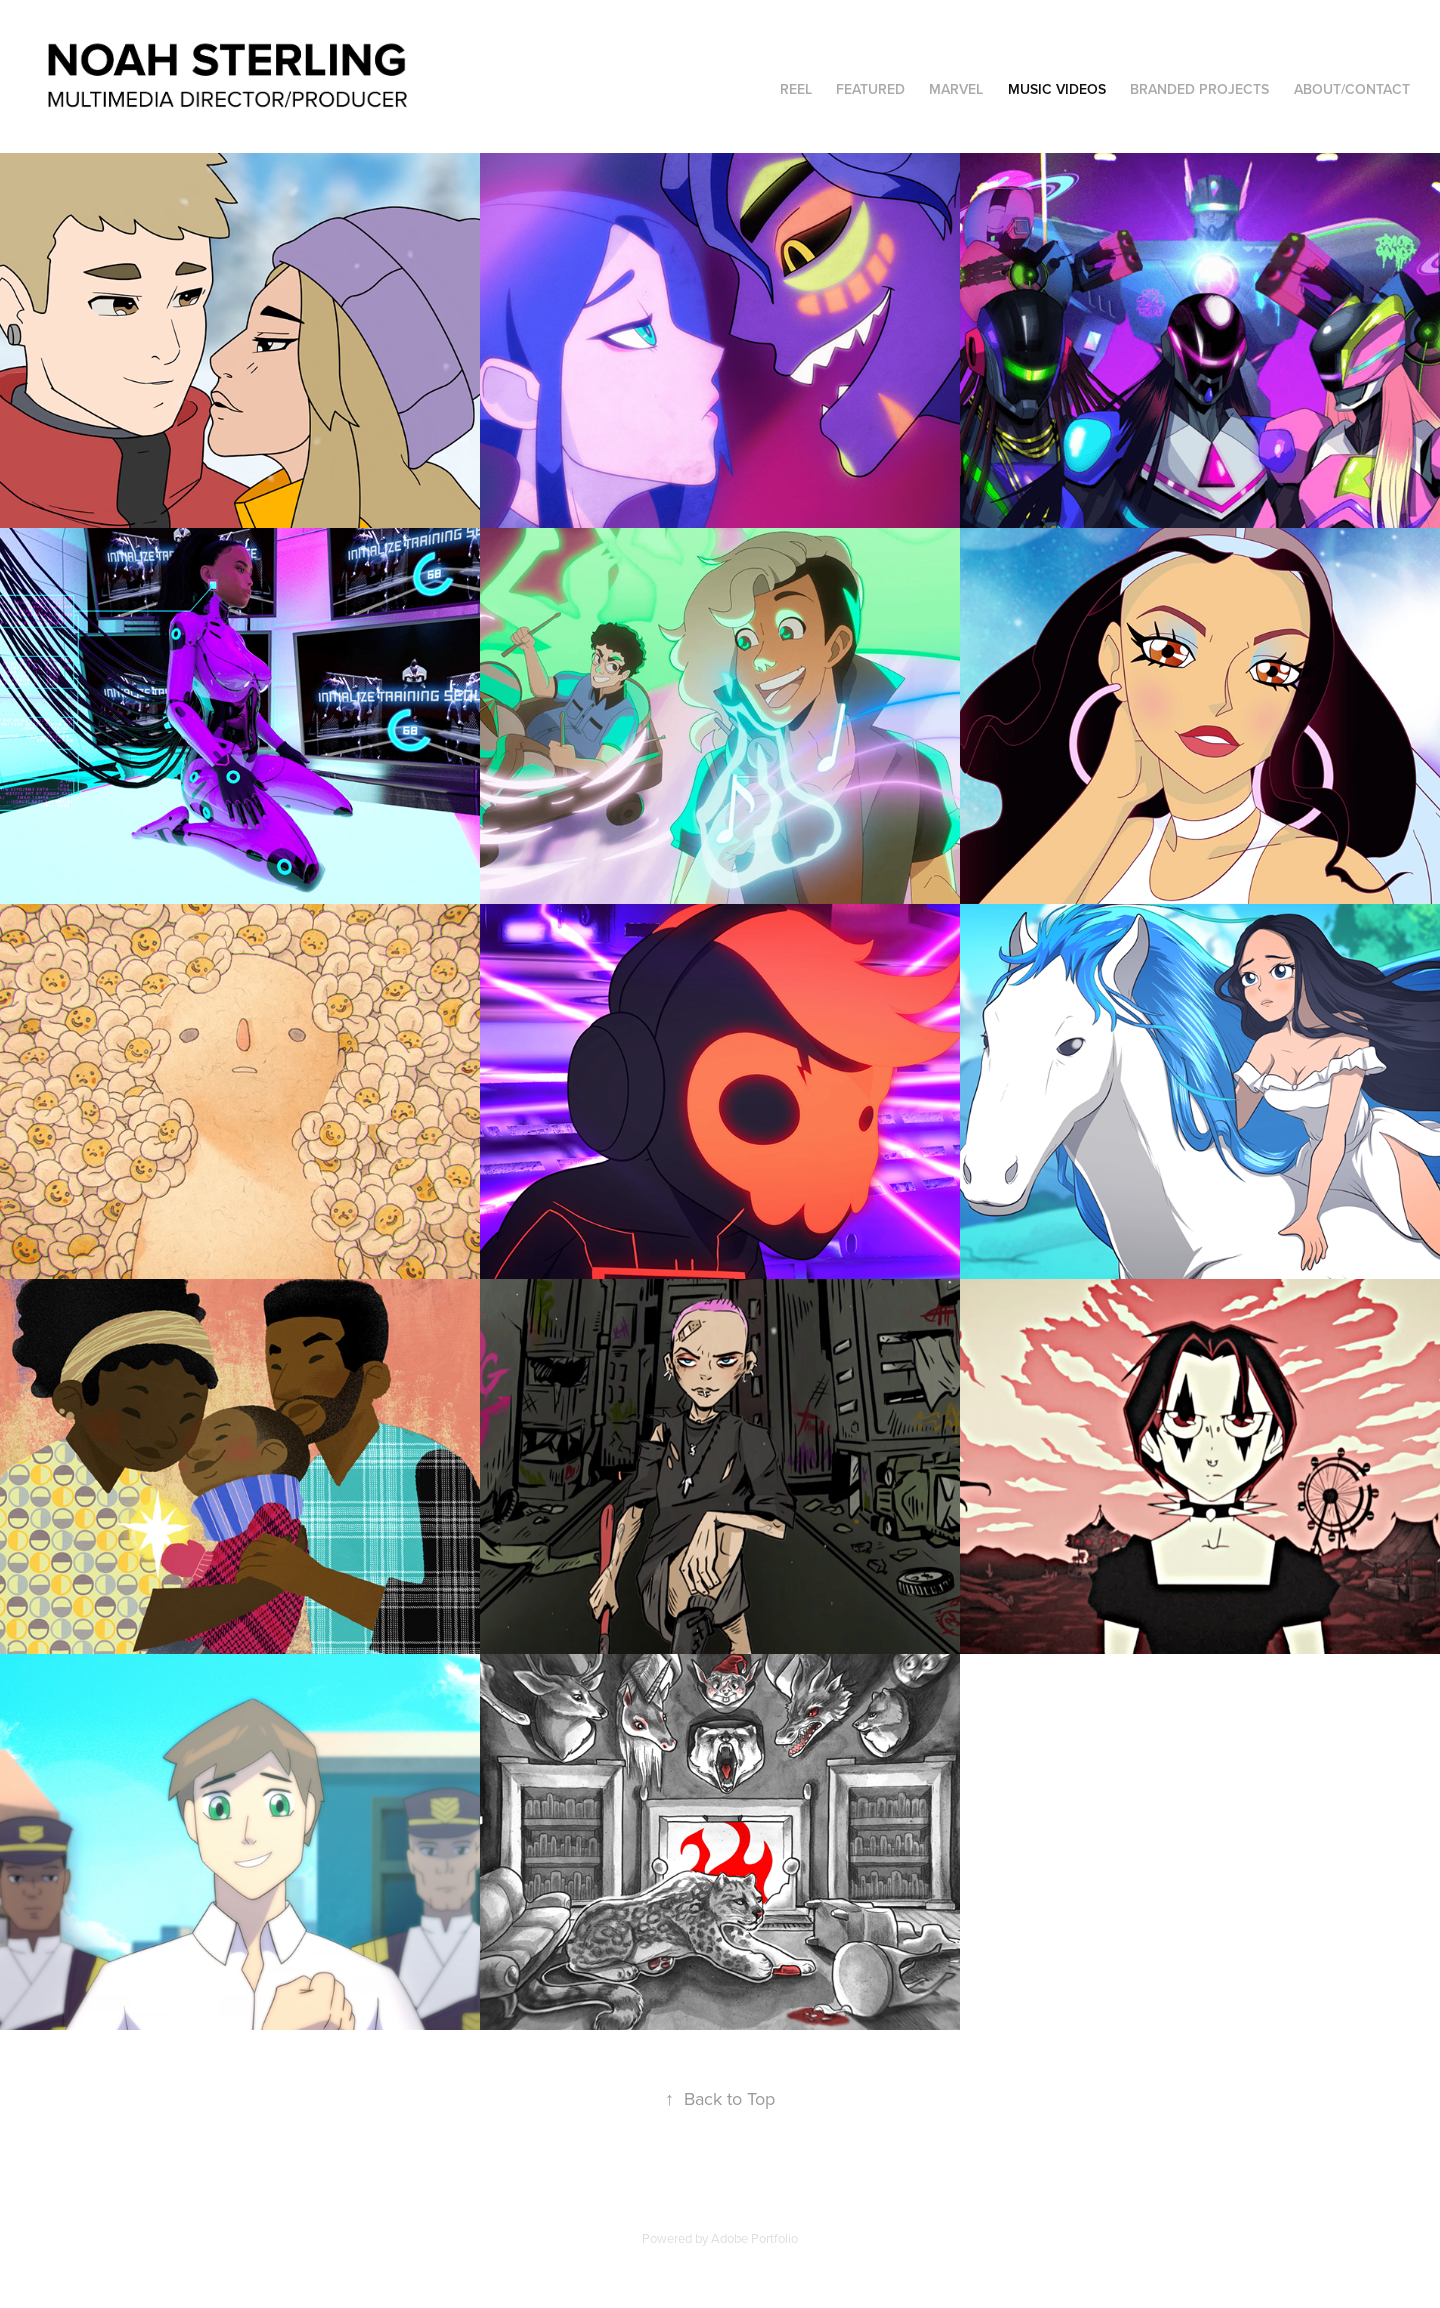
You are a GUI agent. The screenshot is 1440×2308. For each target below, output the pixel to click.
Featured (870, 89)
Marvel (956, 89)
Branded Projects (1199, 89)
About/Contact (1352, 89)
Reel (796, 89)
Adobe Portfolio (754, 2238)
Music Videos (1057, 89)
